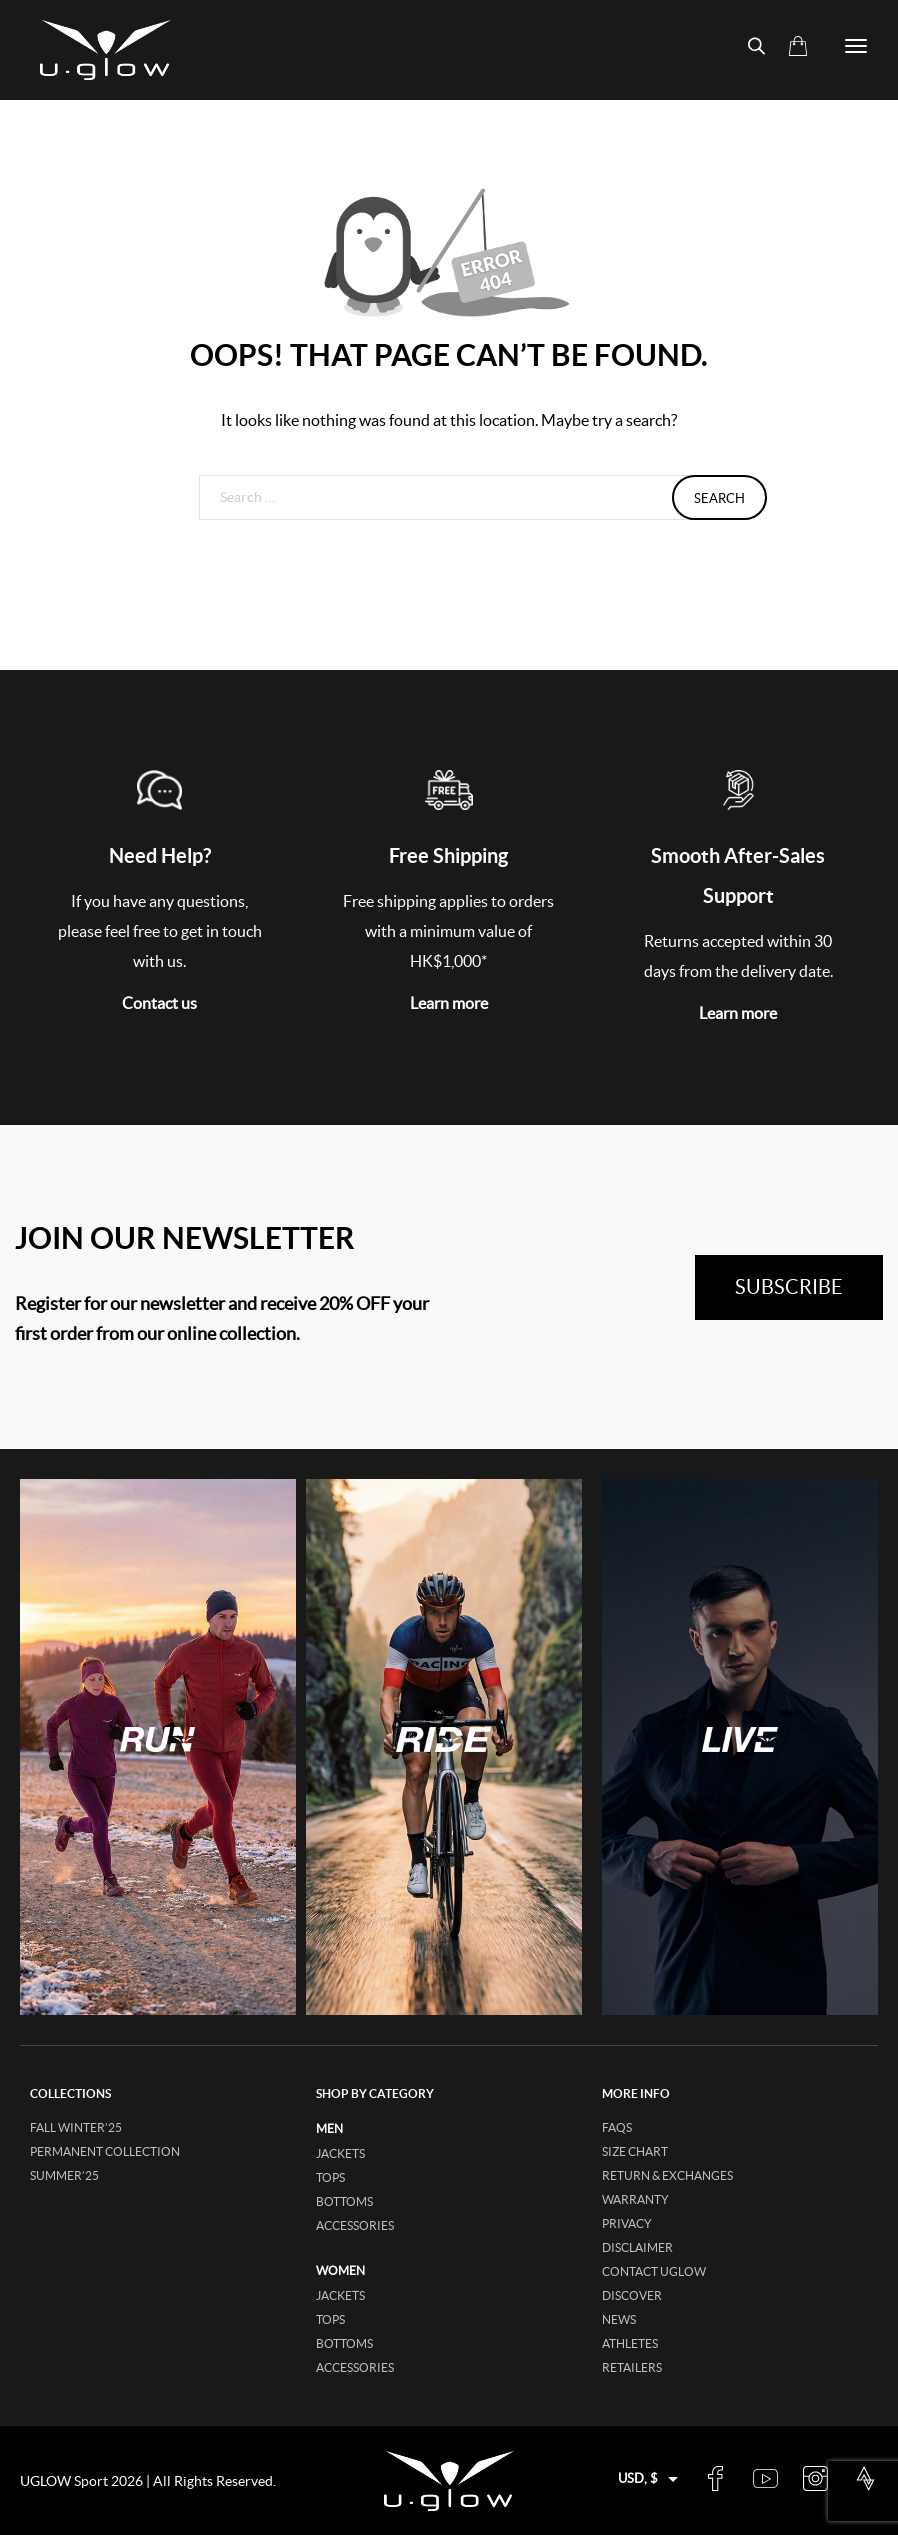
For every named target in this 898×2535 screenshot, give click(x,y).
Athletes (630, 2343)
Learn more (449, 1003)
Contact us (159, 1003)
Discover (632, 2295)
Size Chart (635, 2151)
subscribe (789, 1287)
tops (330, 2177)
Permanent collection (105, 2151)
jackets (340, 2153)
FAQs (617, 2127)
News (619, 2319)
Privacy (627, 2223)
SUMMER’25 (64, 2175)
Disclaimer (637, 2247)
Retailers (632, 2367)
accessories (355, 2225)
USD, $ (638, 2478)
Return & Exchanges (667, 2175)
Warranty (635, 2199)
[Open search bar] (748, 46)
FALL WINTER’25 (76, 2127)
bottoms (344, 2201)
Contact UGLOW (654, 2271)
